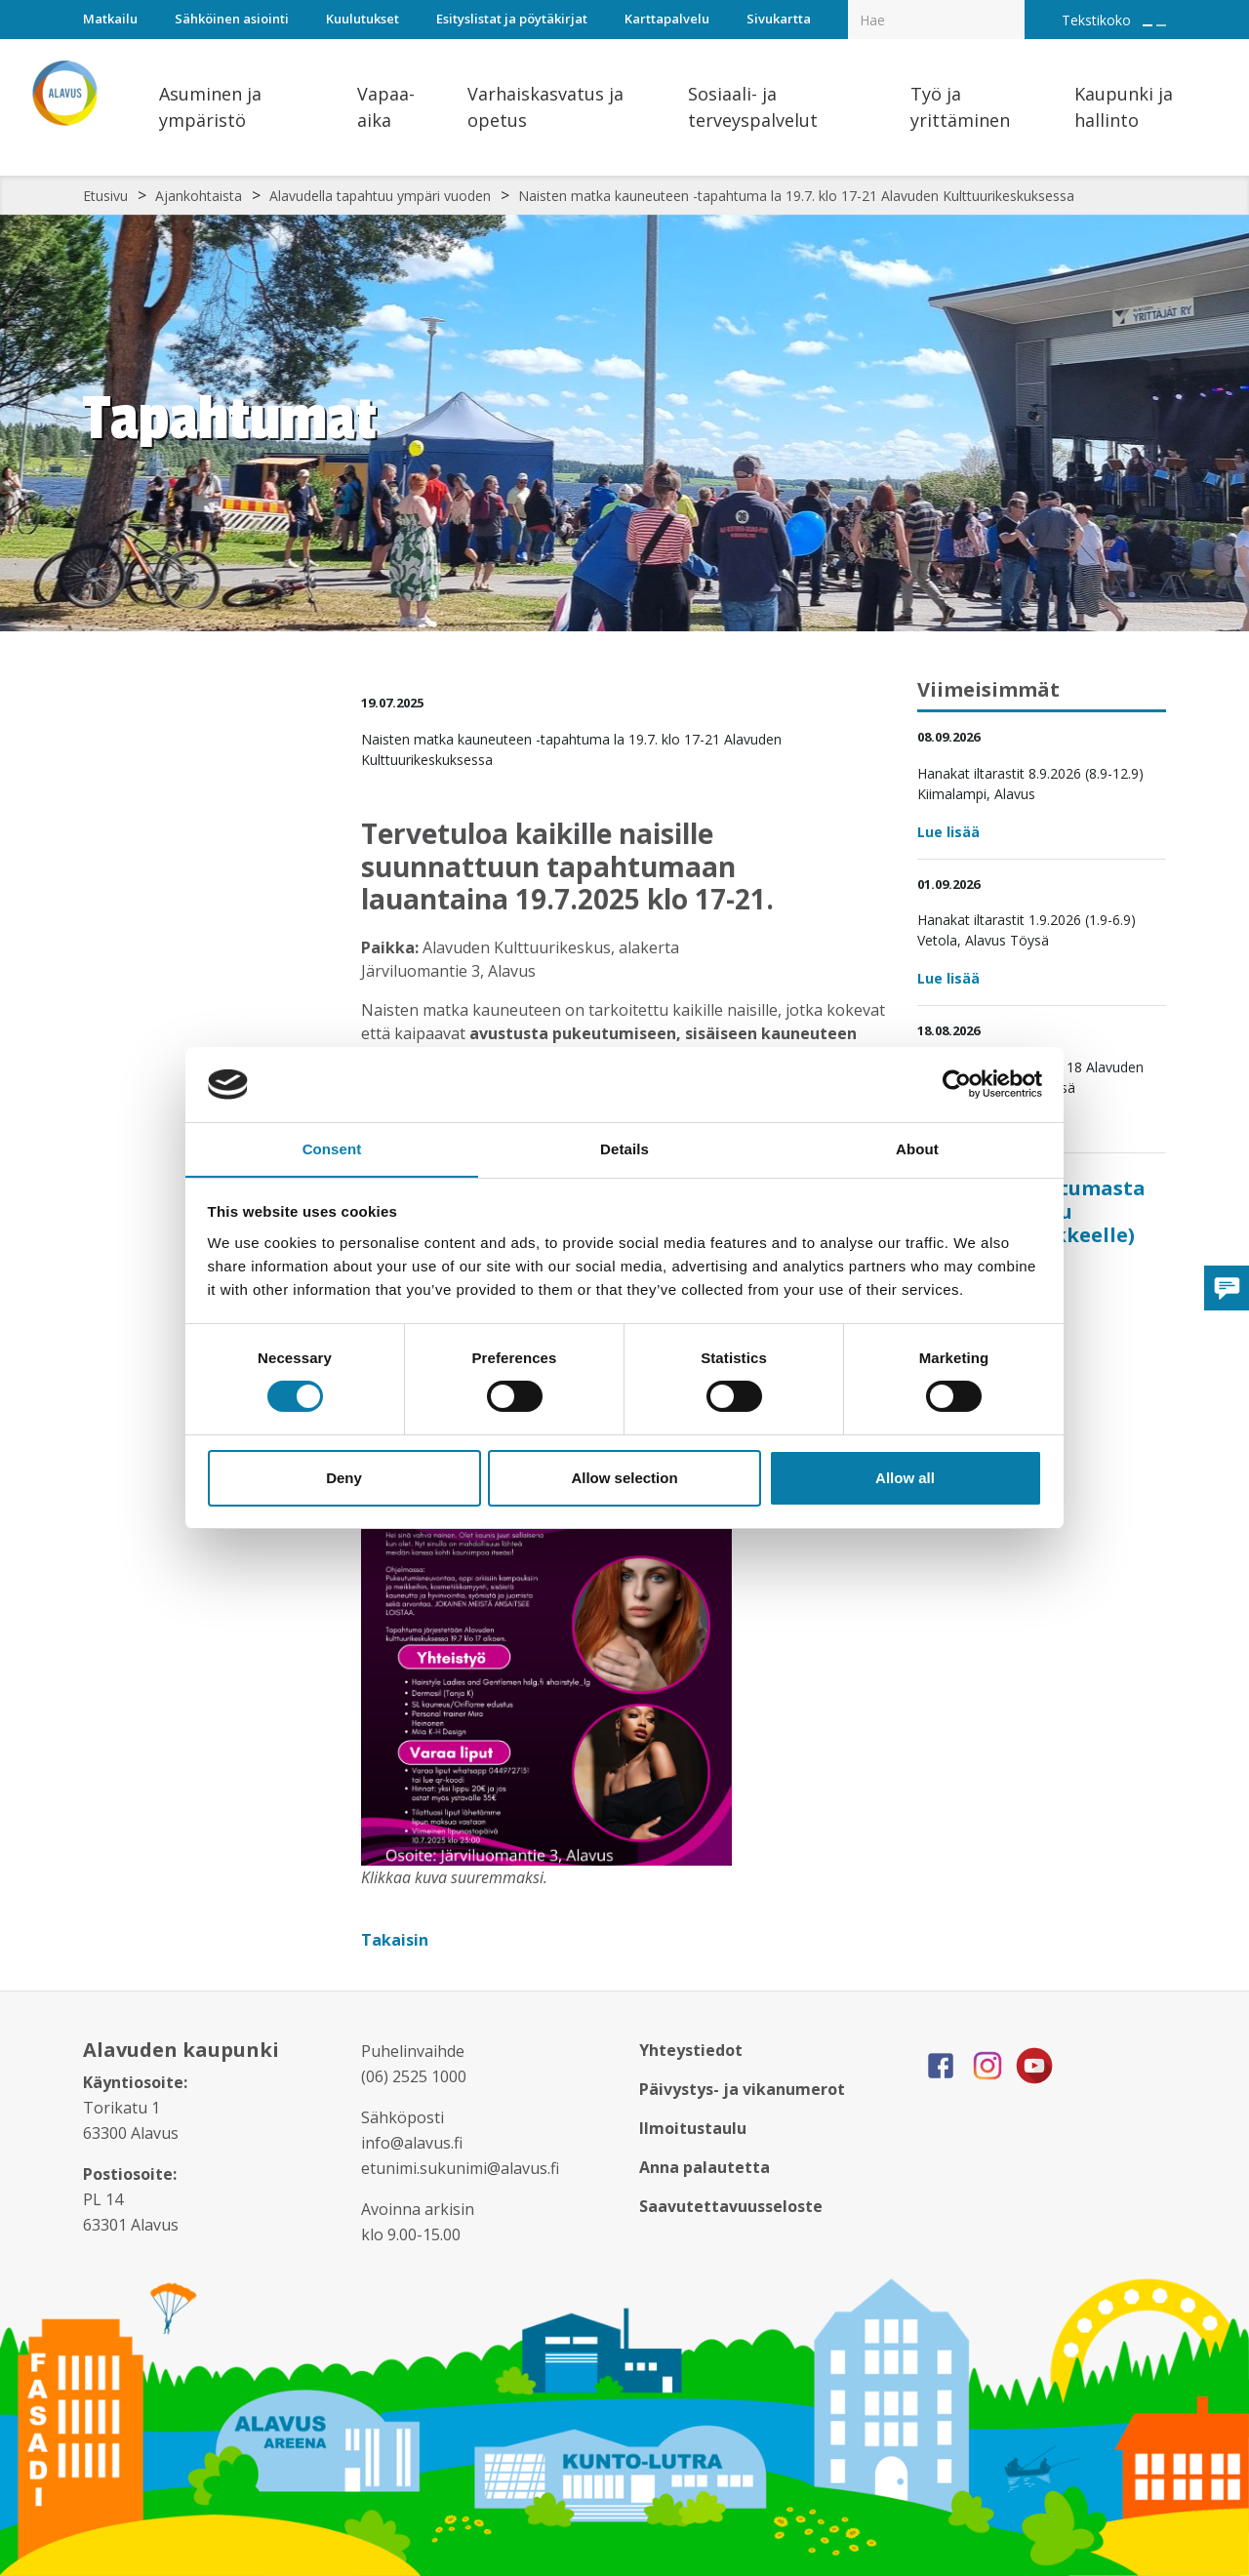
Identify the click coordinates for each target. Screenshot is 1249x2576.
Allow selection (624, 1477)
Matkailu (110, 18)
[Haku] (1014, 6)
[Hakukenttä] (936, 19)
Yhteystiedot (691, 2050)
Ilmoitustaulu (692, 2128)
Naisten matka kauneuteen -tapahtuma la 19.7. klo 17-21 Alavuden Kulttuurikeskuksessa (796, 195)
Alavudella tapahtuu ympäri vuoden (380, 195)
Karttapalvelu (666, 18)
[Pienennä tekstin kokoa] (1161, 25)
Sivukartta (778, 18)
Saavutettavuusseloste (731, 2206)
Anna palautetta (704, 2167)
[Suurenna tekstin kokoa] (1147, 25)
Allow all (905, 1477)
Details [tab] (624, 1148)
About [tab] (917, 1148)
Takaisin (396, 1940)
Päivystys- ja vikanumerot (742, 2089)
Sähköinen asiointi (232, 18)
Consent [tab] (332, 1148)
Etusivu (105, 195)
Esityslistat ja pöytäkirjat (511, 18)
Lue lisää (948, 832)
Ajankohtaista (198, 195)
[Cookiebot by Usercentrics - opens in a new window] (956, 1084)
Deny (344, 1477)
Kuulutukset (362, 18)
